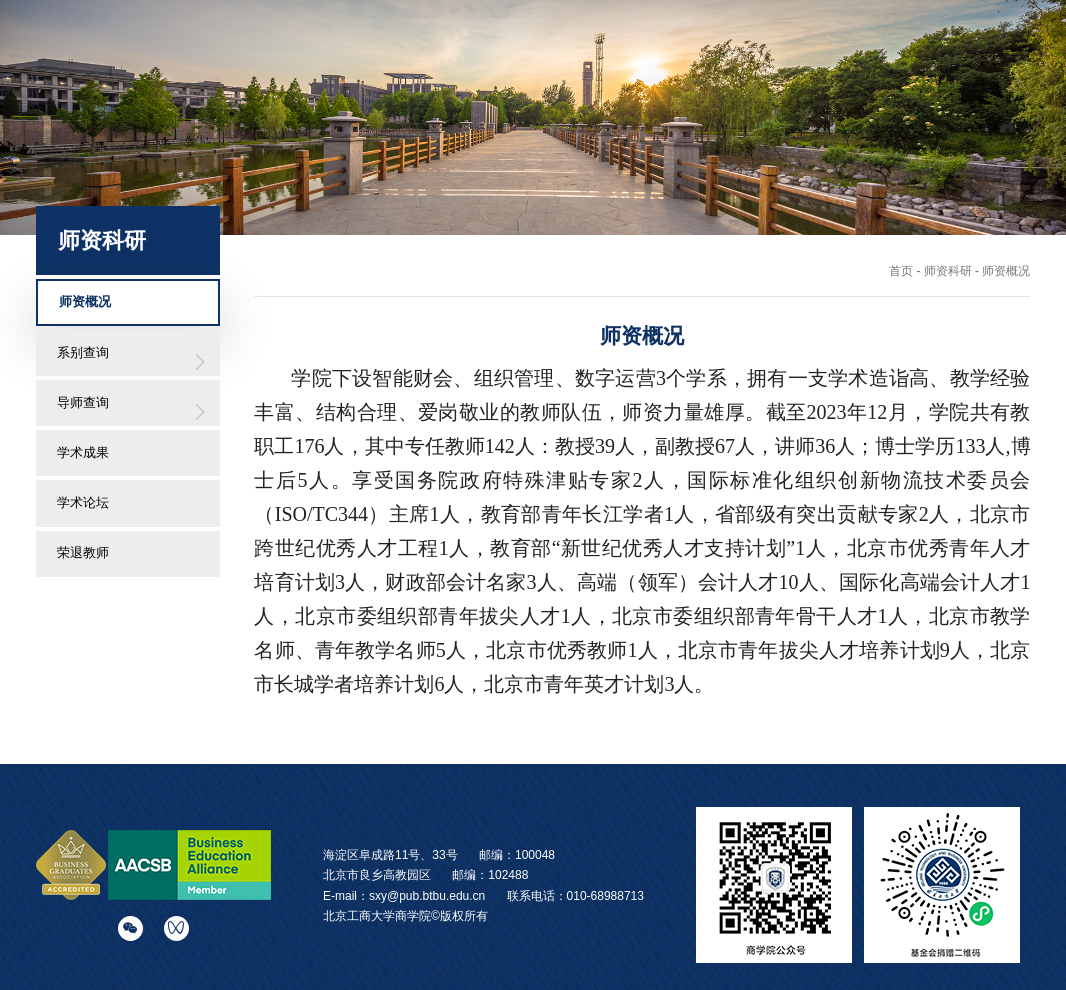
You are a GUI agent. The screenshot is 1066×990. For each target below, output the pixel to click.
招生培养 (623, 71)
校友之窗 (855, 71)
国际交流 (700, 71)
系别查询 (83, 352)
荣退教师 (83, 552)
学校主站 (795, 33)
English (875, 33)
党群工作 (932, 71)
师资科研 (546, 71)
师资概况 (85, 301)
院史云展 (1010, 71)
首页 (901, 271)
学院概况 (468, 71)
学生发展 (778, 71)
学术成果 (83, 452)
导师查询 (83, 402)
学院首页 (391, 71)
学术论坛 (83, 502)
